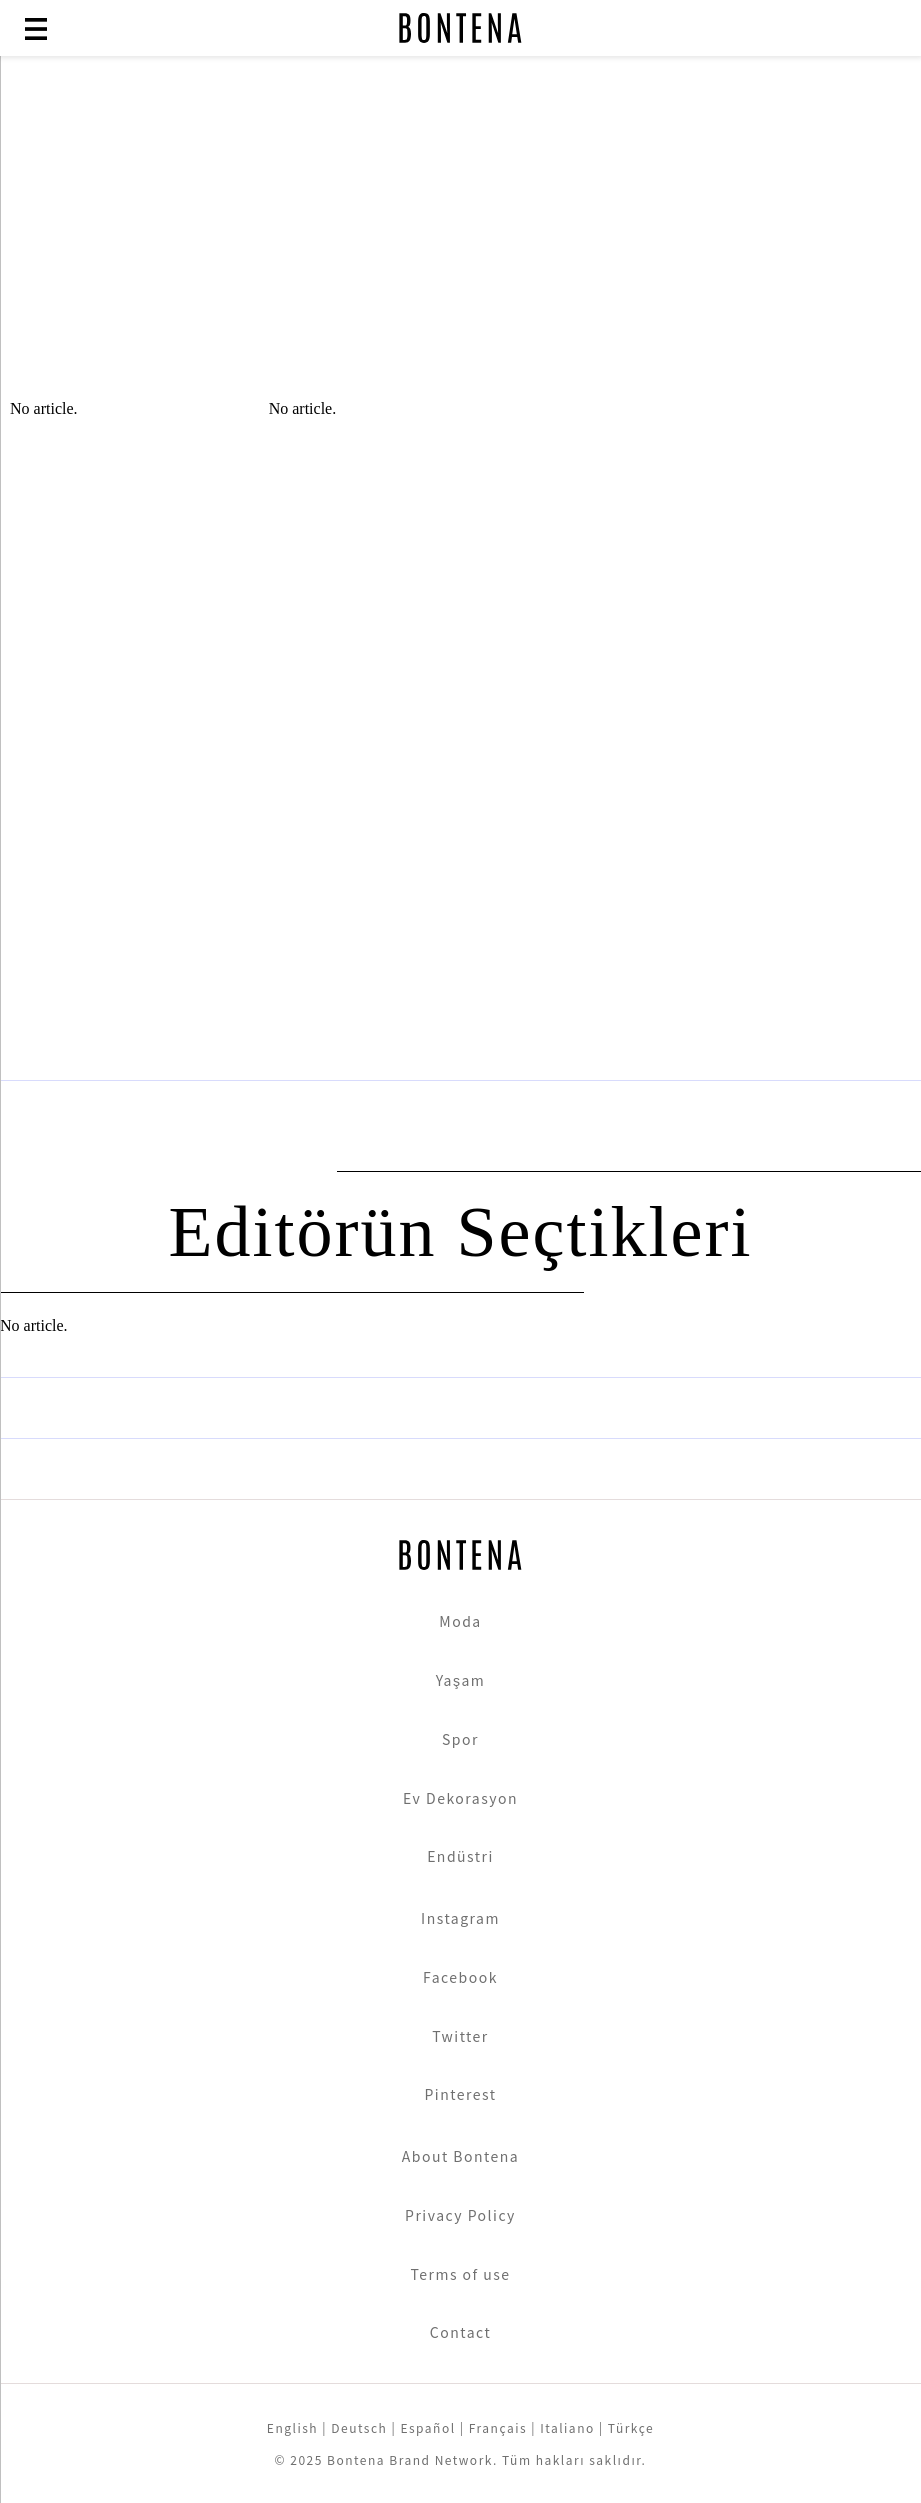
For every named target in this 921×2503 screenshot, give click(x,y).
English (292, 2427)
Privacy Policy (460, 2215)
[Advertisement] (460, 240)
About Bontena (461, 2156)
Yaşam (461, 1680)
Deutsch (359, 2427)
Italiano (567, 2427)
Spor (460, 1739)
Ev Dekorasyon (460, 1798)
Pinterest (460, 2094)
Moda (460, 1621)
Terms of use (460, 2274)
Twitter (460, 2036)
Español (427, 2427)
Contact (460, 2332)
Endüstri (460, 1856)
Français (498, 2427)
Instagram (460, 1918)
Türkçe (631, 2427)
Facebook (460, 1977)
